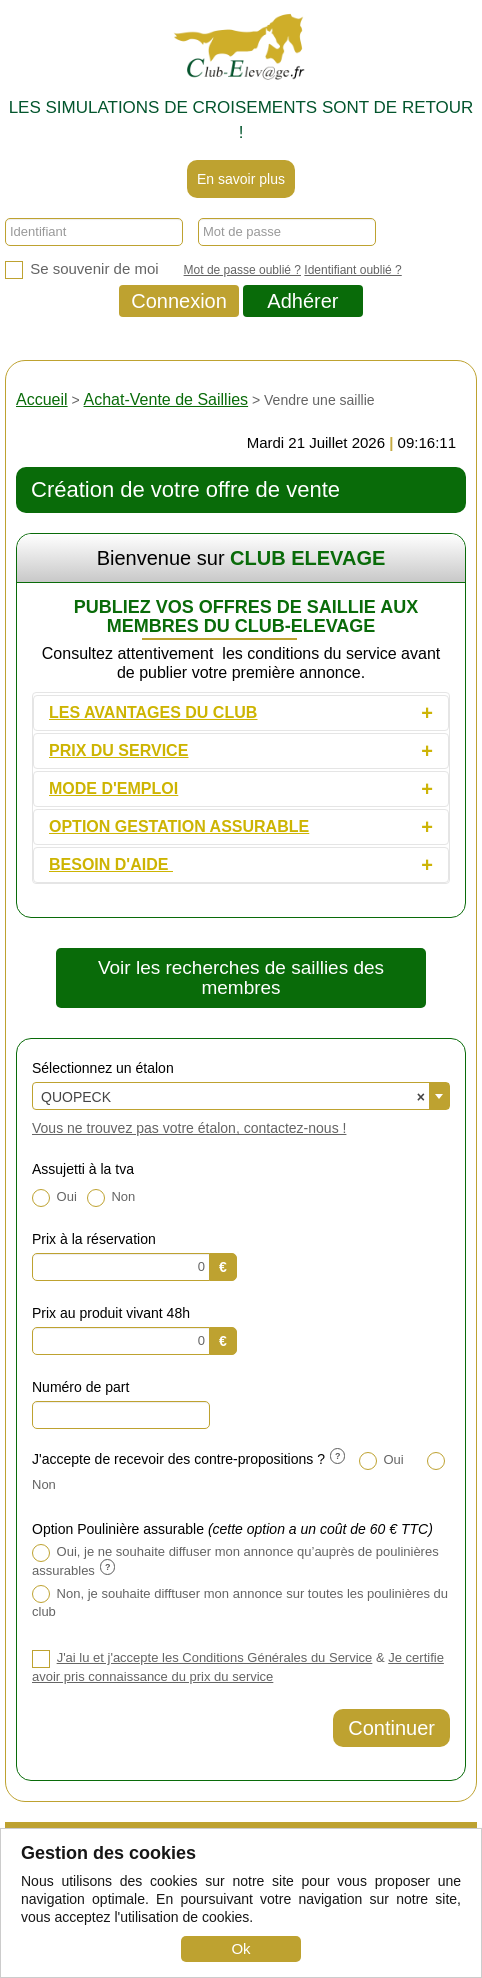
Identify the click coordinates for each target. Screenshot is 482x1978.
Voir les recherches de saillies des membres (241, 977)
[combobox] (241, 1096)
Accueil (42, 399)
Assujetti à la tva (83, 1169)
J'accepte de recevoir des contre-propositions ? (188, 1459)
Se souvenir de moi (82, 269)
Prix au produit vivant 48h (111, 1313)
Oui (54, 1198)
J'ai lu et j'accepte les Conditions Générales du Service (215, 1657)
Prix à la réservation (94, 1239)
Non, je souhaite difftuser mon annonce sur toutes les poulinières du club (240, 1602)
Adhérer (302, 301)
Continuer (391, 1728)
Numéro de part (80, 1387)
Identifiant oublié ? (352, 270)
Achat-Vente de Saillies (166, 399)
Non (111, 1198)
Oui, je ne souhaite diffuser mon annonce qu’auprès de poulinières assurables (235, 1561)
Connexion (179, 301)
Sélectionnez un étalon (103, 1068)
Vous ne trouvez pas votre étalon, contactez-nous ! (189, 1128)
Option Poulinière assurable (232, 1529)
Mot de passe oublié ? (242, 270)
